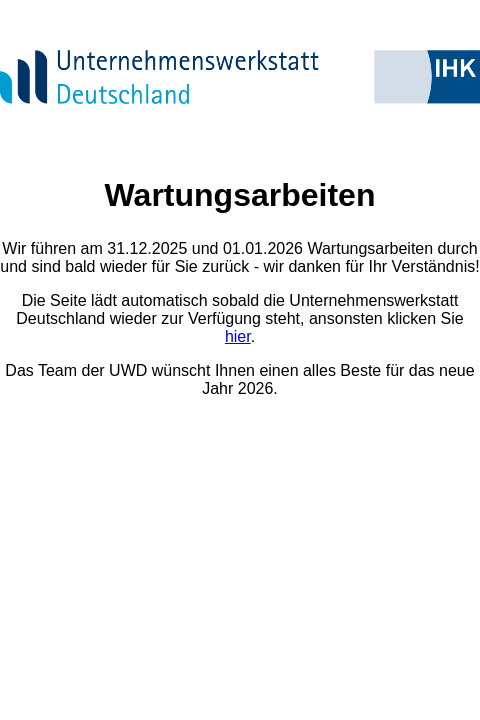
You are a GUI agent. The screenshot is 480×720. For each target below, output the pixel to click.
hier (238, 336)
